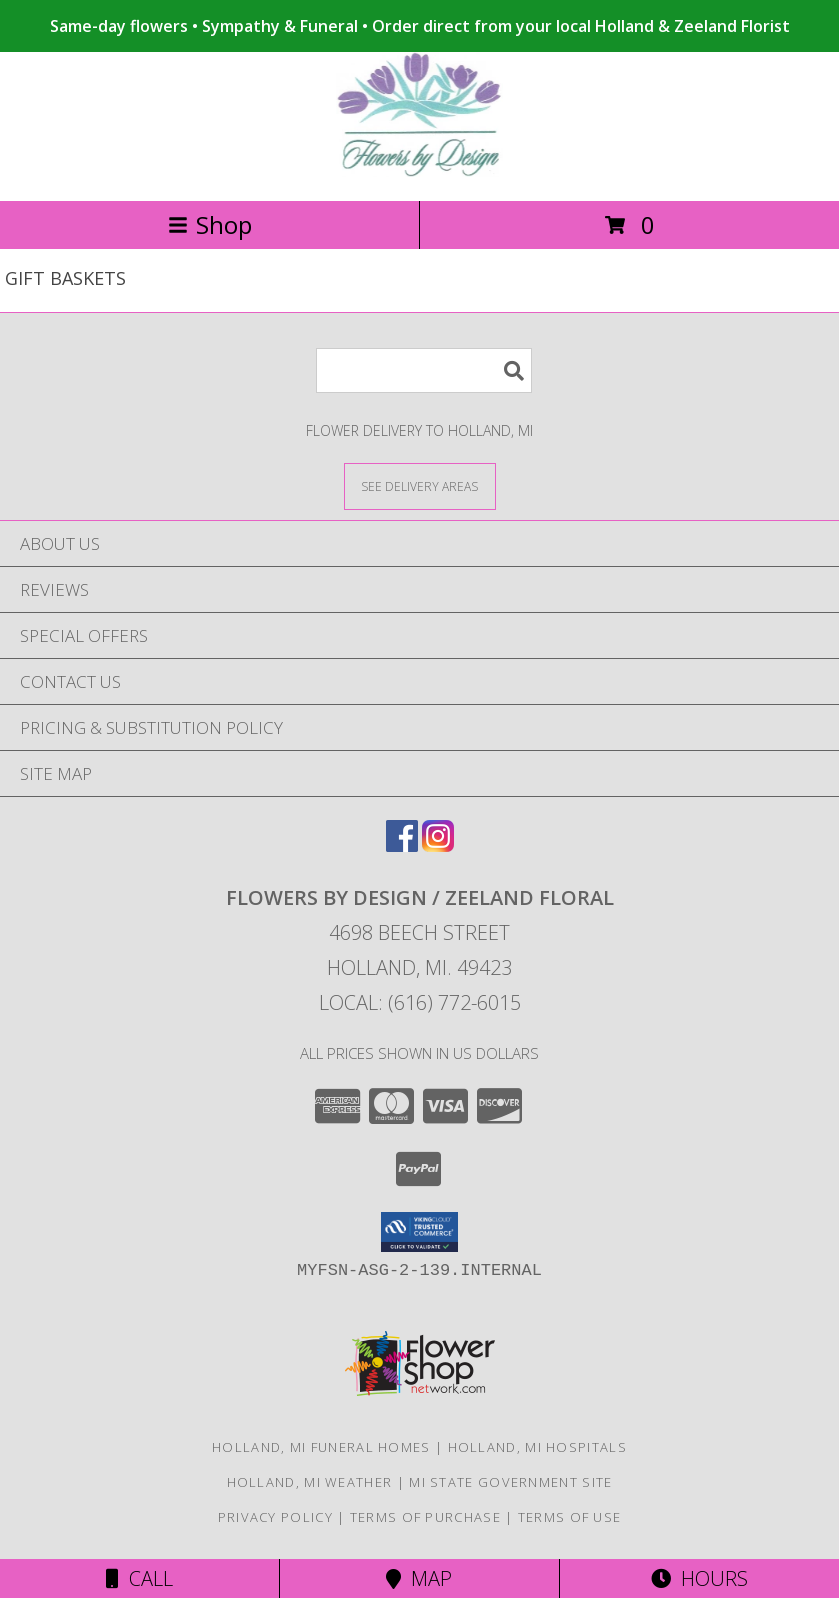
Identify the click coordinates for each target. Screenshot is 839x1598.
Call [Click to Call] (139, 1578)
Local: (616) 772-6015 (420, 1002)
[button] (419, 1232)
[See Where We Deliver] (420, 485)
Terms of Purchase (425, 1517)
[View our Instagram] (438, 845)
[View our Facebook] (402, 845)
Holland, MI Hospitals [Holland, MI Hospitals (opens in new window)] (537, 1447)
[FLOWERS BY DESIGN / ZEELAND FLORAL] (419, 171)
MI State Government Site (510, 1482)
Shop (210, 224)
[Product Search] (424, 370)
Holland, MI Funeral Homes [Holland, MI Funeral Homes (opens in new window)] (321, 1447)
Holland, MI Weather (310, 1482)
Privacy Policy (275, 1517)
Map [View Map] (419, 1578)
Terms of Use (570, 1517)
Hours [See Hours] (699, 1578)
